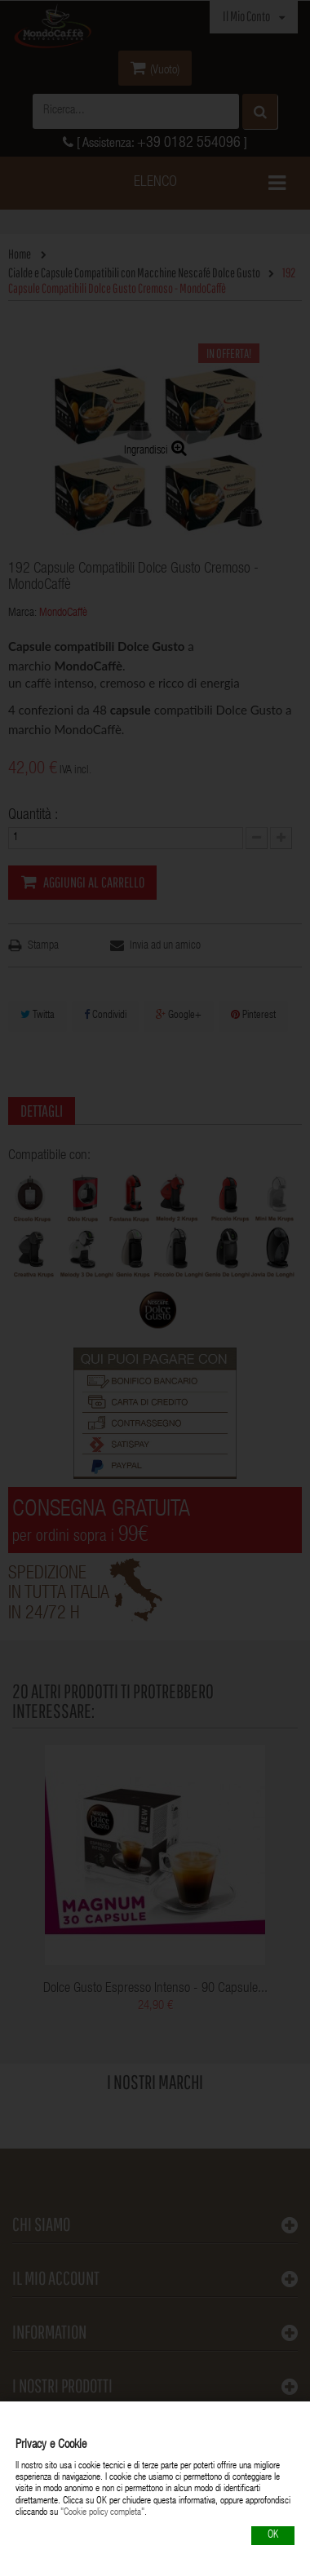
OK (273, 2535)
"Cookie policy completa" (102, 2512)
